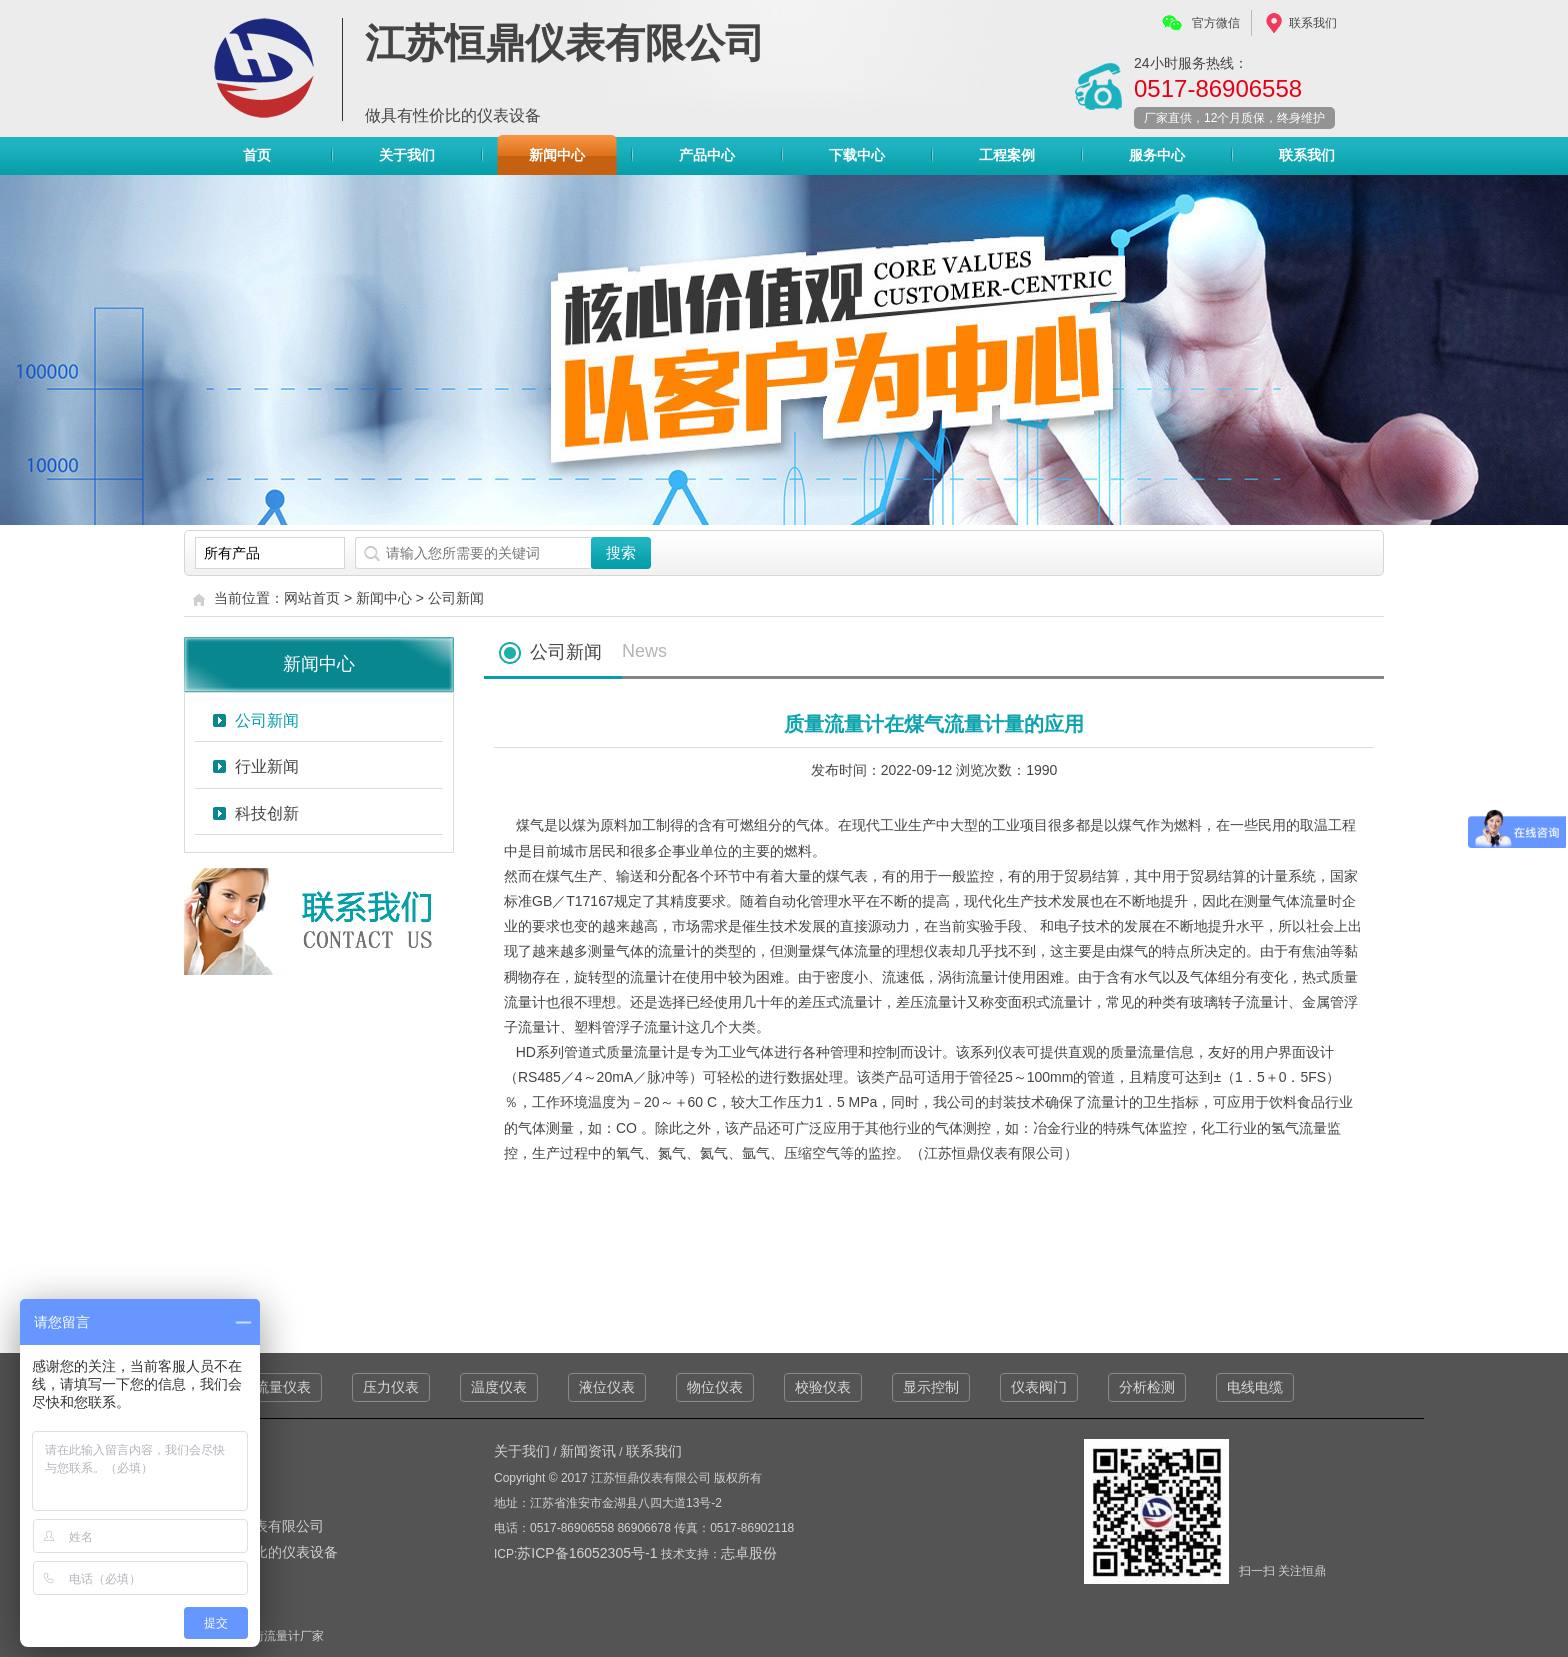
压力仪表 (391, 1387)
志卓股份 (749, 1553)
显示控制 (931, 1387)
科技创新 (267, 813)
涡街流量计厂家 (282, 1636)
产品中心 (707, 160)
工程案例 (1007, 155)
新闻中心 (557, 155)
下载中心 (857, 155)
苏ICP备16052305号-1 (589, 1553)
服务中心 (1157, 155)
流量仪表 (283, 1387)
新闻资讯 (588, 1451)
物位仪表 (715, 1387)
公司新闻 (456, 598)
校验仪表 (823, 1387)
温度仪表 (499, 1387)
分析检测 (1147, 1387)
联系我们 (1313, 23)
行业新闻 (267, 766)
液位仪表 (607, 1387)
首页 (257, 155)
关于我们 (407, 155)
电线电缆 (1255, 1387)
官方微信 (1216, 23)
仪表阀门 (1039, 1387)
